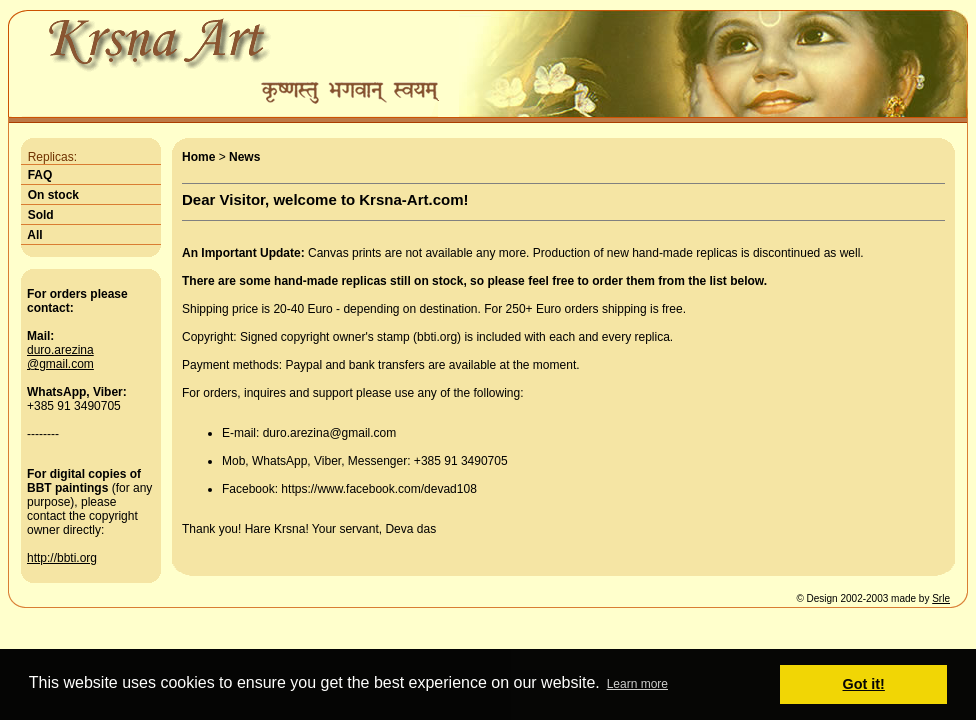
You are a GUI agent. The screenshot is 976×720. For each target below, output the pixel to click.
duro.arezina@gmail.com (60, 357)
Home (198, 157)
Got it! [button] (864, 684)
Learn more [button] (637, 684)
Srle (941, 598)
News (244, 157)
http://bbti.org (62, 558)
